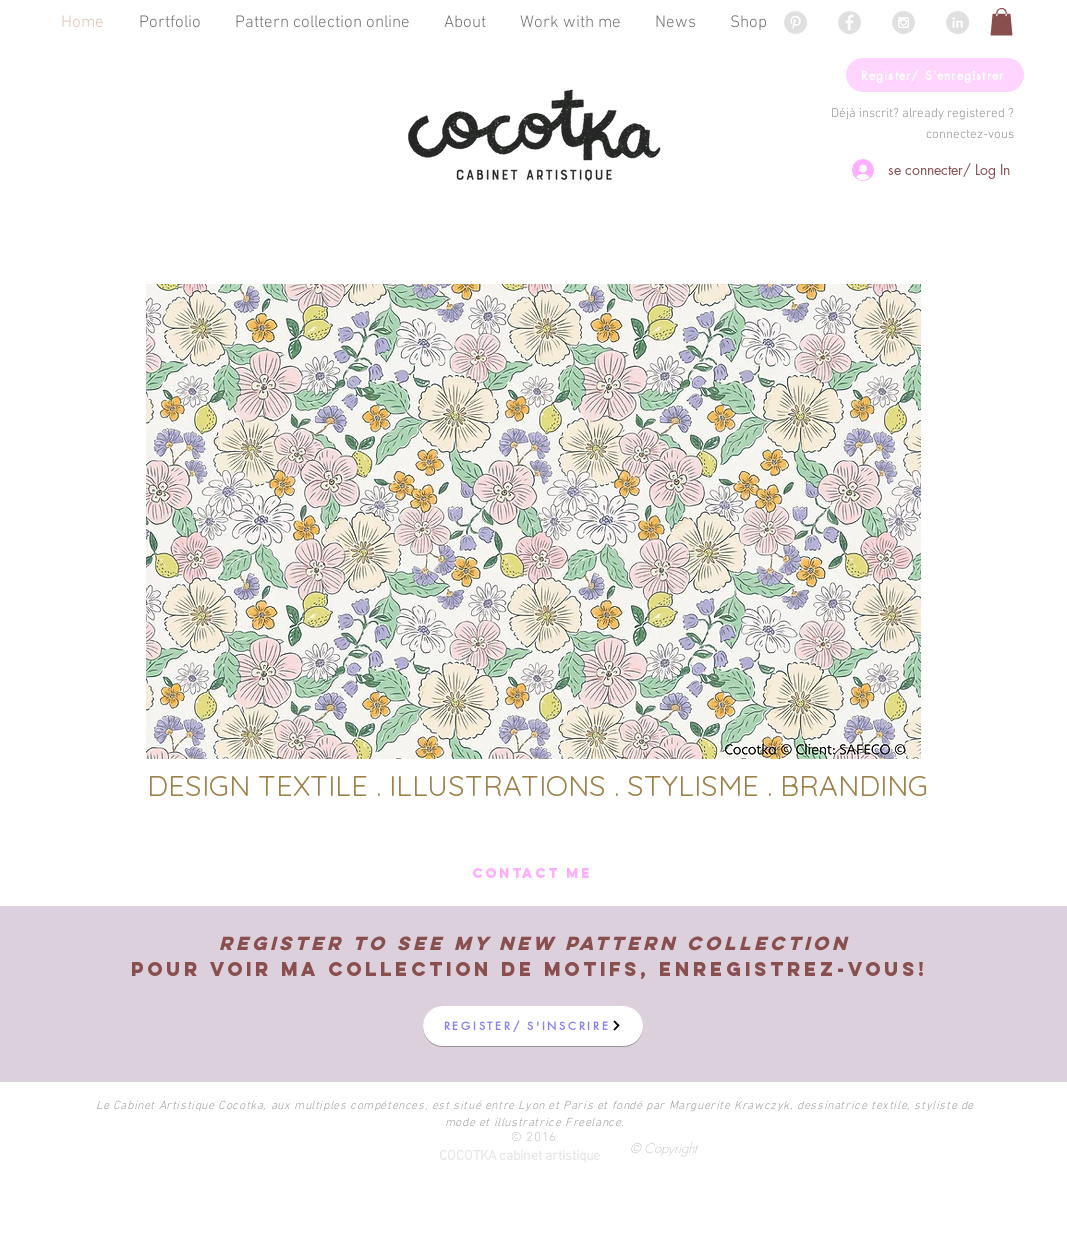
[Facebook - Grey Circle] (849, 22)
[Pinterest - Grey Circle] (795, 22)
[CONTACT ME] (532, 874)
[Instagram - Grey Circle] (903, 22)
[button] (1001, 21)
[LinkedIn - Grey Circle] (957, 22)
